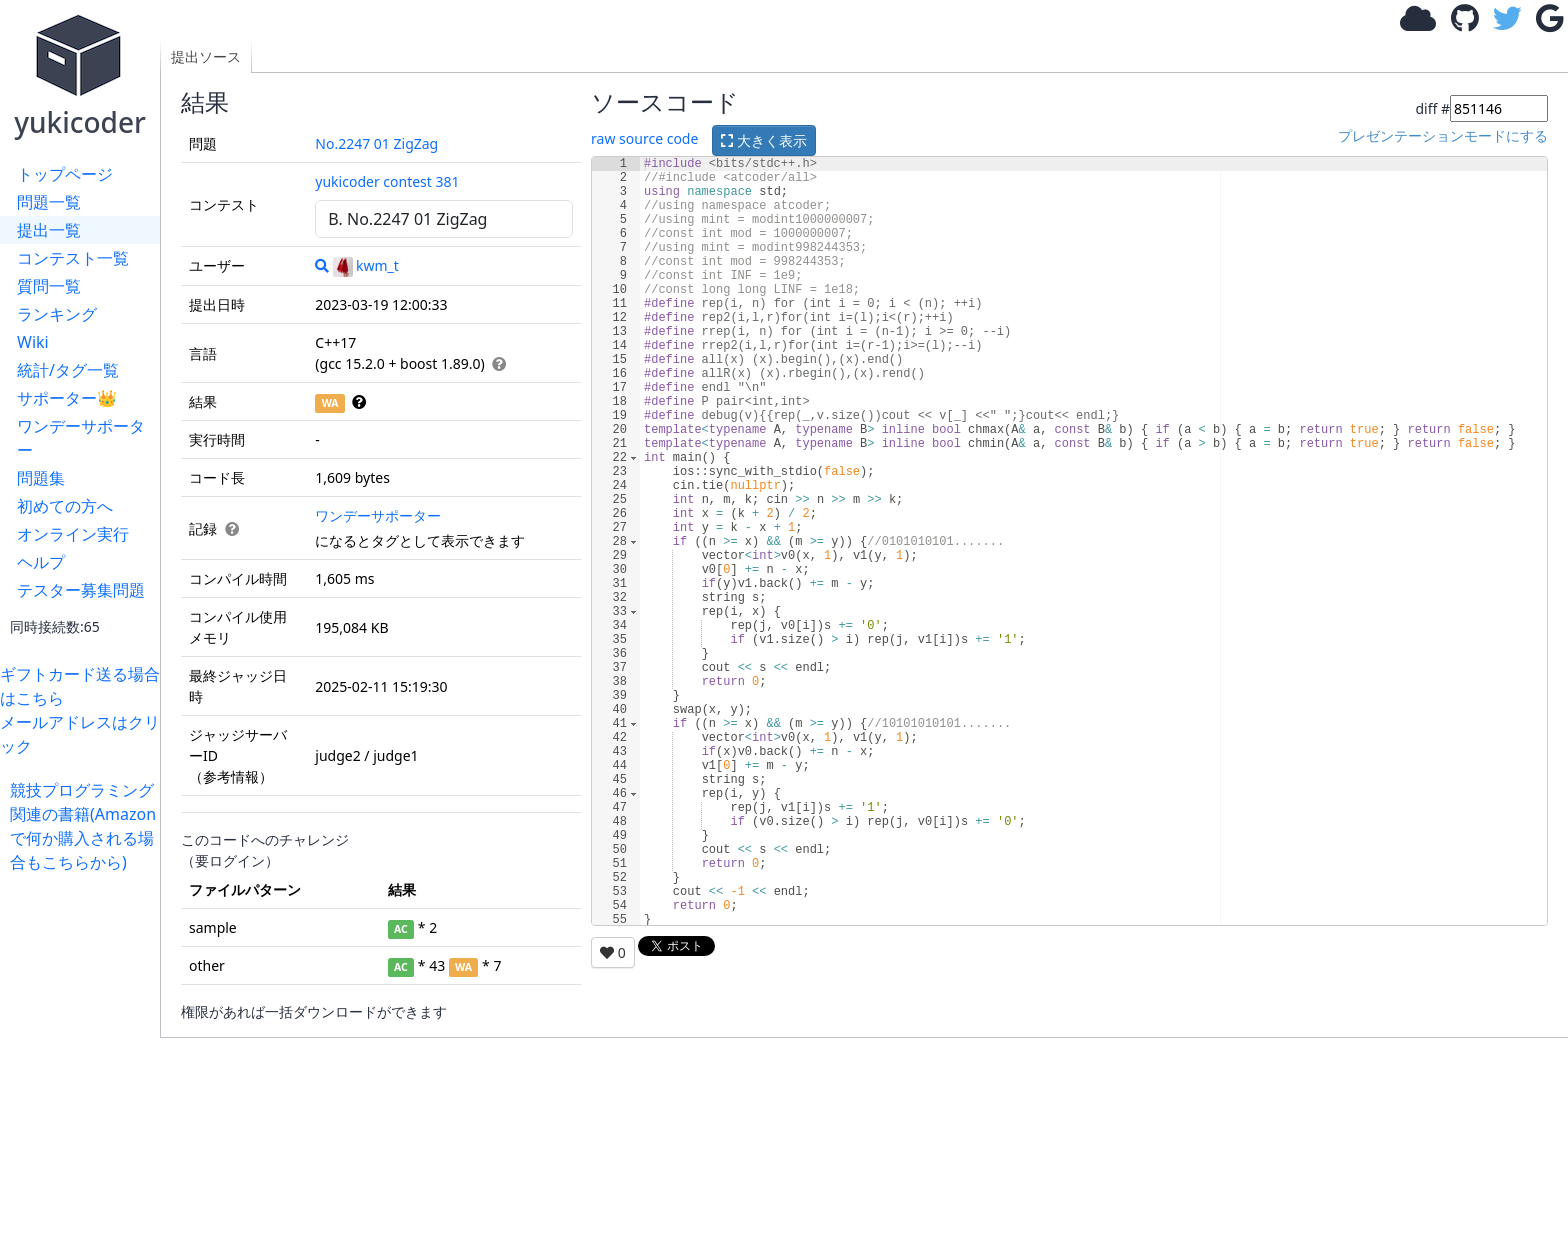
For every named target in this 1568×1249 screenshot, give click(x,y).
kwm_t (366, 265)
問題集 (41, 478)
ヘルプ (41, 562)
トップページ (65, 174)
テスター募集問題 (81, 590)
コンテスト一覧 (73, 258)
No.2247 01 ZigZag (376, 143)
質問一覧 (49, 286)
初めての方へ (65, 506)
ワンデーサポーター (81, 438)
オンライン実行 (73, 534)
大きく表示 (764, 140)
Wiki (33, 342)
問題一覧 (49, 202)
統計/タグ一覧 (68, 370)
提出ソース (206, 56)
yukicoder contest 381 (387, 181)
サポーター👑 (67, 398)
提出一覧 (49, 230)
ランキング (57, 314)
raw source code (644, 138)
